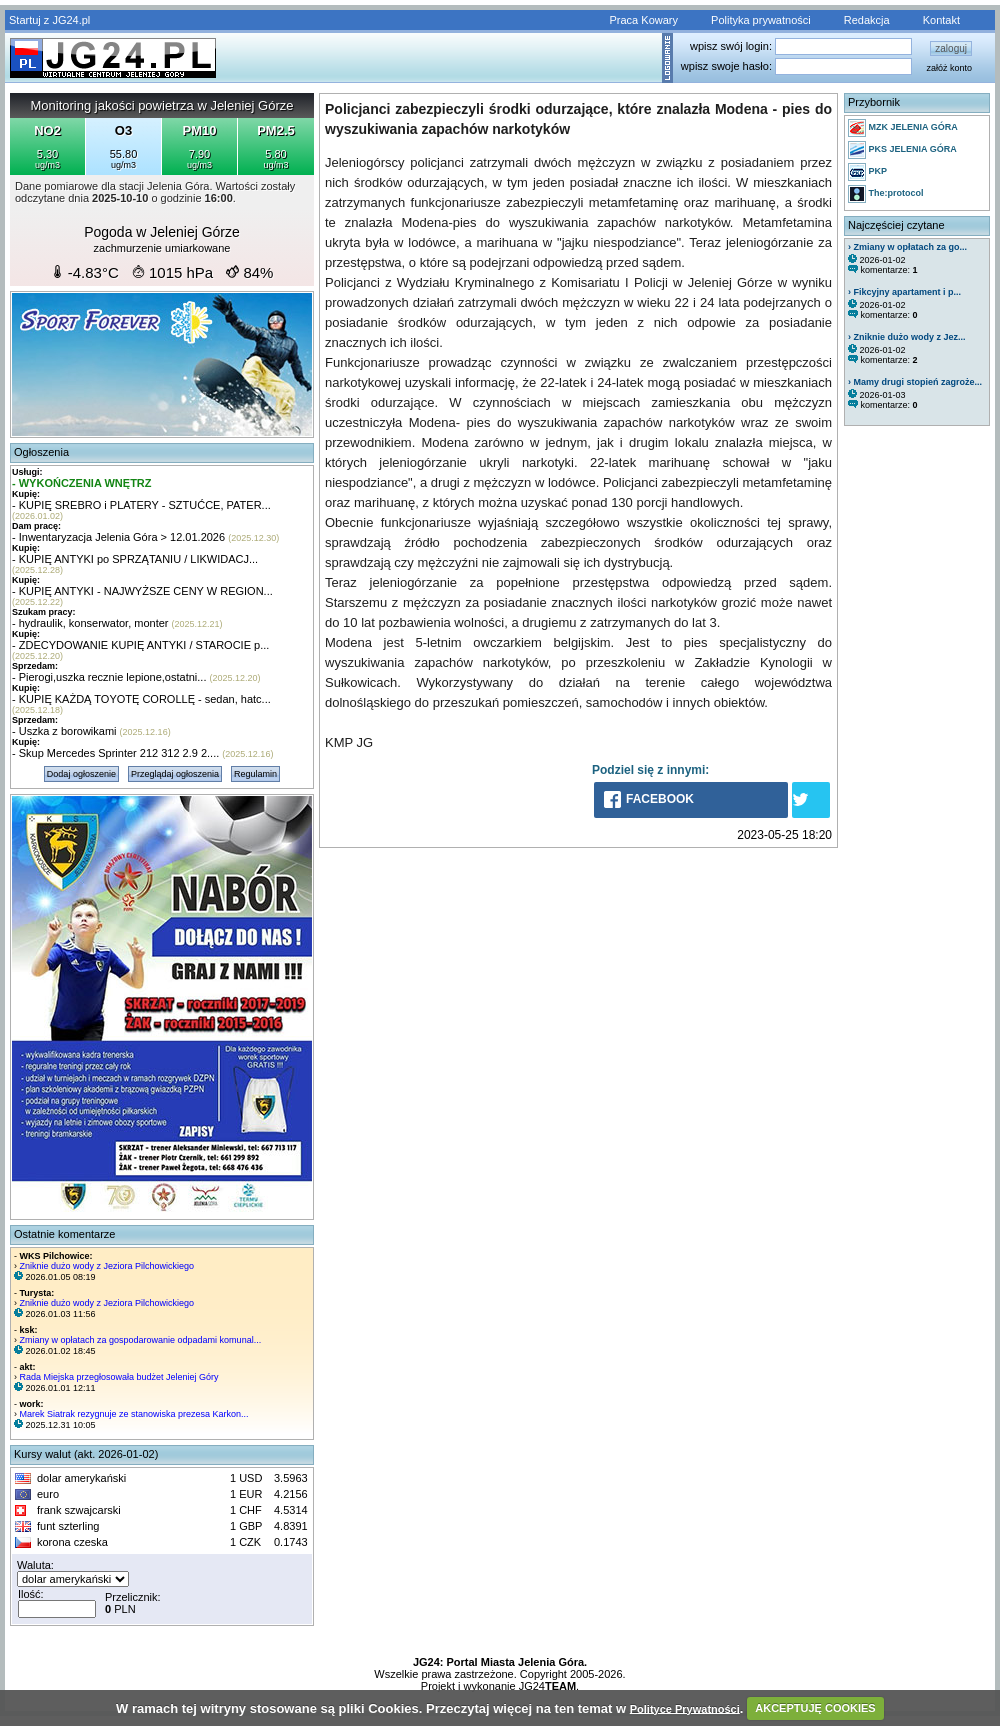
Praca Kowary (644, 20)
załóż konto (949, 68)
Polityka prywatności (761, 20)
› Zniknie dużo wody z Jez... (907, 337)
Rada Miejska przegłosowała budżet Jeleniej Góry (119, 1377)
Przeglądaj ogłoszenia (175, 774)
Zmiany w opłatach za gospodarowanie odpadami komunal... (141, 1340)
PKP (867, 172)
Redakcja (867, 20)
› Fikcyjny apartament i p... (904, 292)
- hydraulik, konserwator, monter (90, 623)
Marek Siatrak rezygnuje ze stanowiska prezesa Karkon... (134, 1414)
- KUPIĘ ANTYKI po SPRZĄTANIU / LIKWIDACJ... (135, 559)
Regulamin (255, 774)
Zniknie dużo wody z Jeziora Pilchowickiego (107, 1266)
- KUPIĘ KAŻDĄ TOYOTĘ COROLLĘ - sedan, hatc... (141, 699)
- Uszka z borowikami (64, 731)
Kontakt (941, 20)
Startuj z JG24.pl (49, 20)
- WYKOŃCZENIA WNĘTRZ (82, 483)
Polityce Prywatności (685, 1708)
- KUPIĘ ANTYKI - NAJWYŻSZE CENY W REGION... (142, 591)
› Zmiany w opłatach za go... (907, 247)
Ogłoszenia (41, 452)
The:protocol (886, 194)
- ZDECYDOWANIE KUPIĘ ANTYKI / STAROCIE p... (140, 645)
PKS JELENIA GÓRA (902, 150)
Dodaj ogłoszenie (81, 774)
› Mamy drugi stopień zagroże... (915, 382)
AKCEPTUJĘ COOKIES (815, 1708)
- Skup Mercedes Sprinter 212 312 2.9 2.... (115, 753)
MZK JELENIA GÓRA (903, 128)
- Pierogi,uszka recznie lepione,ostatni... (109, 677)
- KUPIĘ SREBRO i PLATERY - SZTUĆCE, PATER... (141, 505)
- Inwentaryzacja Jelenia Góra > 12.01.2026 (118, 537)
